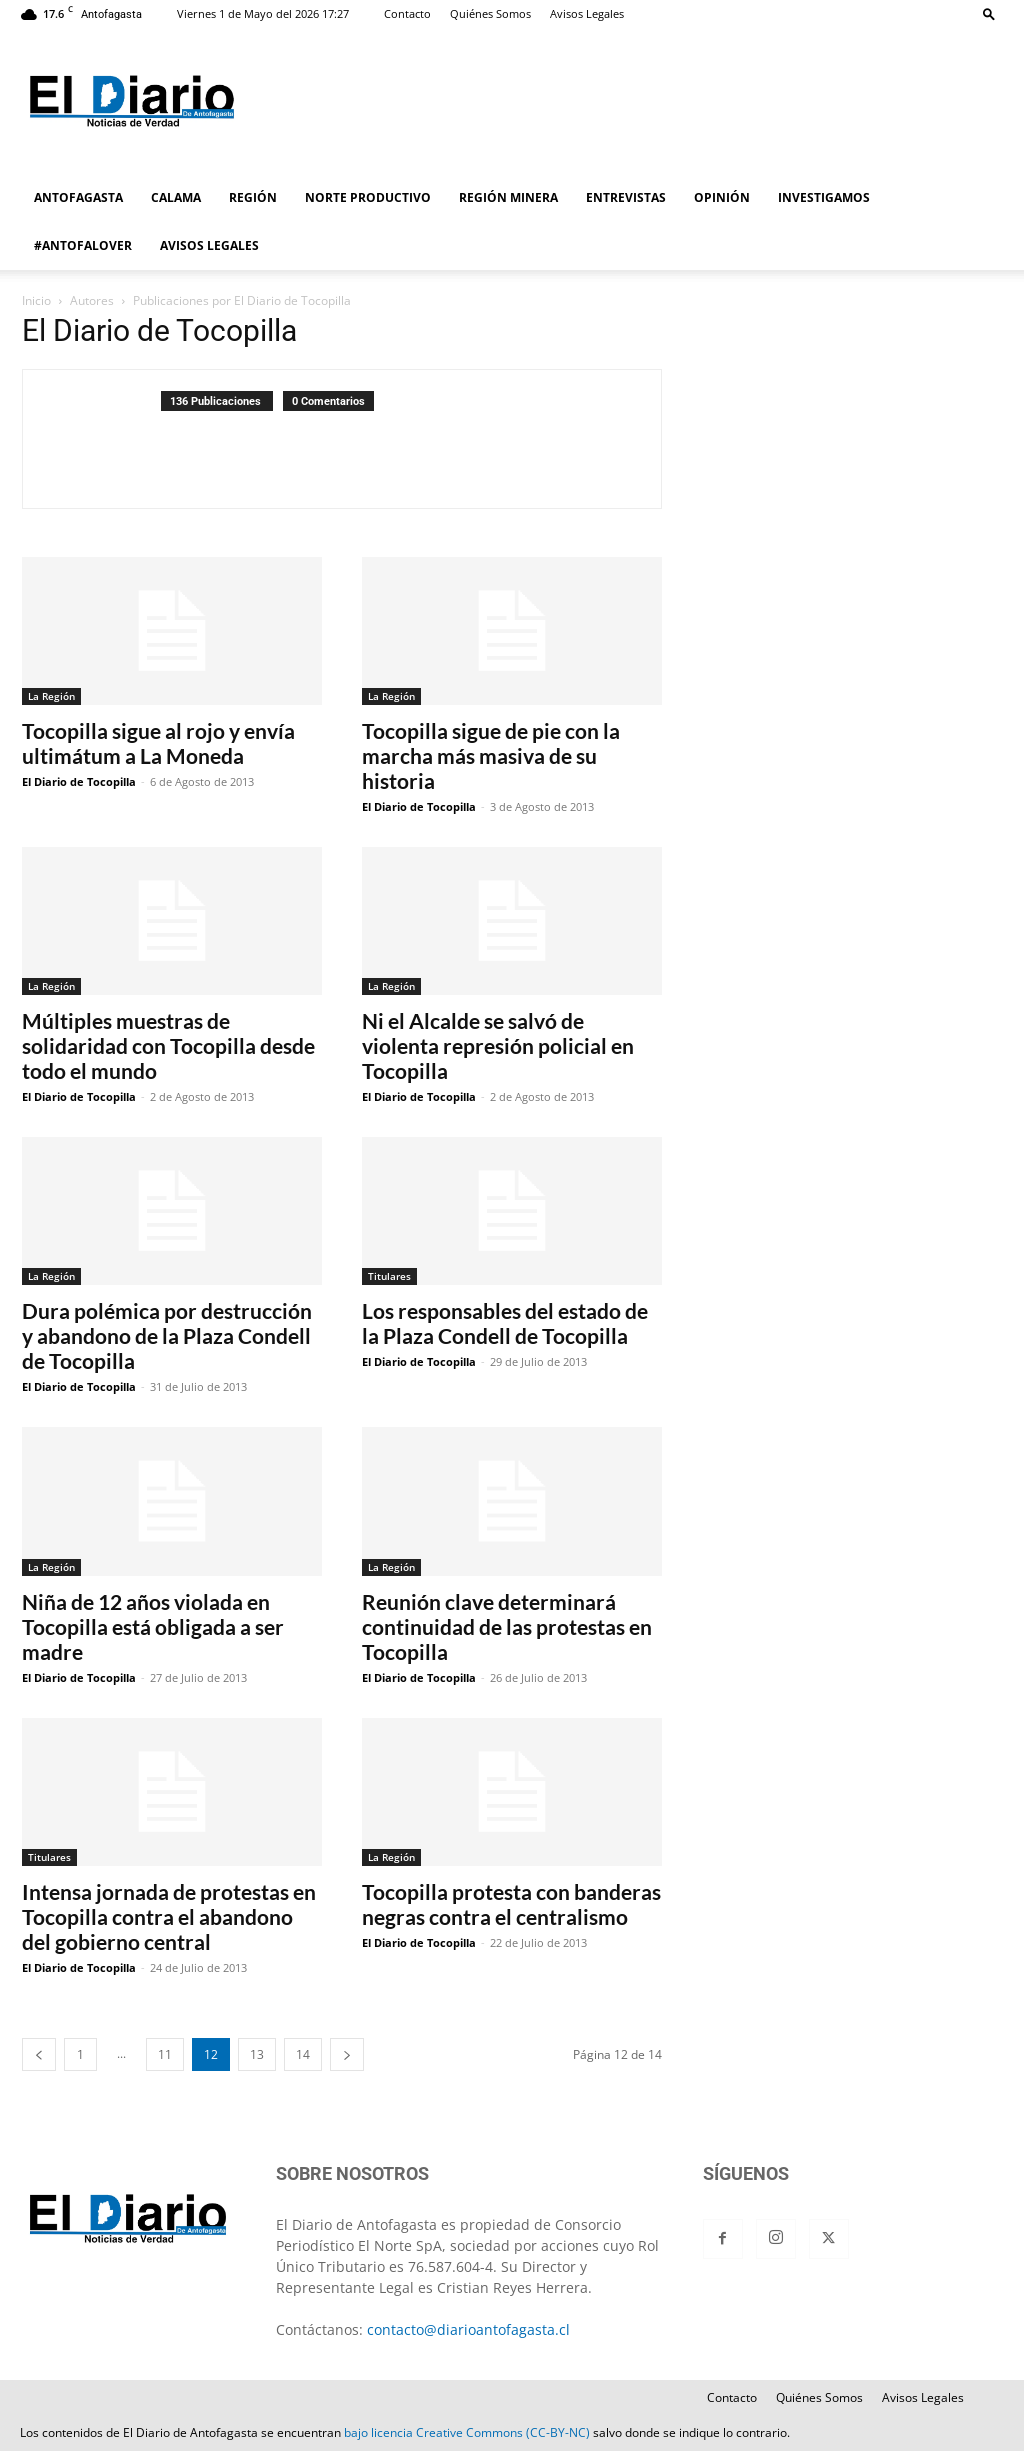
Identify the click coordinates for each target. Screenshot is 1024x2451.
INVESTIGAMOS (824, 197)
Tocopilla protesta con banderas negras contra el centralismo (511, 1904)
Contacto (407, 13)
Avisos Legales (587, 13)
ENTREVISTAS (626, 197)
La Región (51, 696)
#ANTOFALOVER (83, 245)
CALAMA (176, 197)
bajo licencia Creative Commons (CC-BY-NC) (467, 2432)
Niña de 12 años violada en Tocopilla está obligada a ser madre (153, 1626)
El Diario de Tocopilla (79, 781)
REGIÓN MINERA (508, 197)
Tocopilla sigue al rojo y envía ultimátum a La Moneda (158, 743)
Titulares (389, 1276)
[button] (989, 13)
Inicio (36, 300)
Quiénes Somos (490, 13)
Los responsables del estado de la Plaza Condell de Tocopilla (505, 1323)
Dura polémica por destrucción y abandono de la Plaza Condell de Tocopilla (167, 1335)
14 (303, 2054)
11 (165, 2054)
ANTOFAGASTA (78, 197)
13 (257, 2054)
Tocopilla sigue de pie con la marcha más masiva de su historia (491, 755)
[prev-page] (39, 2054)
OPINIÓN (722, 197)
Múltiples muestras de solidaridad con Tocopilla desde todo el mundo (168, 1045)
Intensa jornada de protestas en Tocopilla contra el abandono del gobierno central (169, 1916)
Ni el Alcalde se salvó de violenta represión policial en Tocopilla (498, 1045)
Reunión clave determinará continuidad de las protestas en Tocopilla (507, 1626)
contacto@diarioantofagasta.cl (468, 2329)
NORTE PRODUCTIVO (368, 197)
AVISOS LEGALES (209, 245)
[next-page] (347, 2054)
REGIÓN (253, 197)
